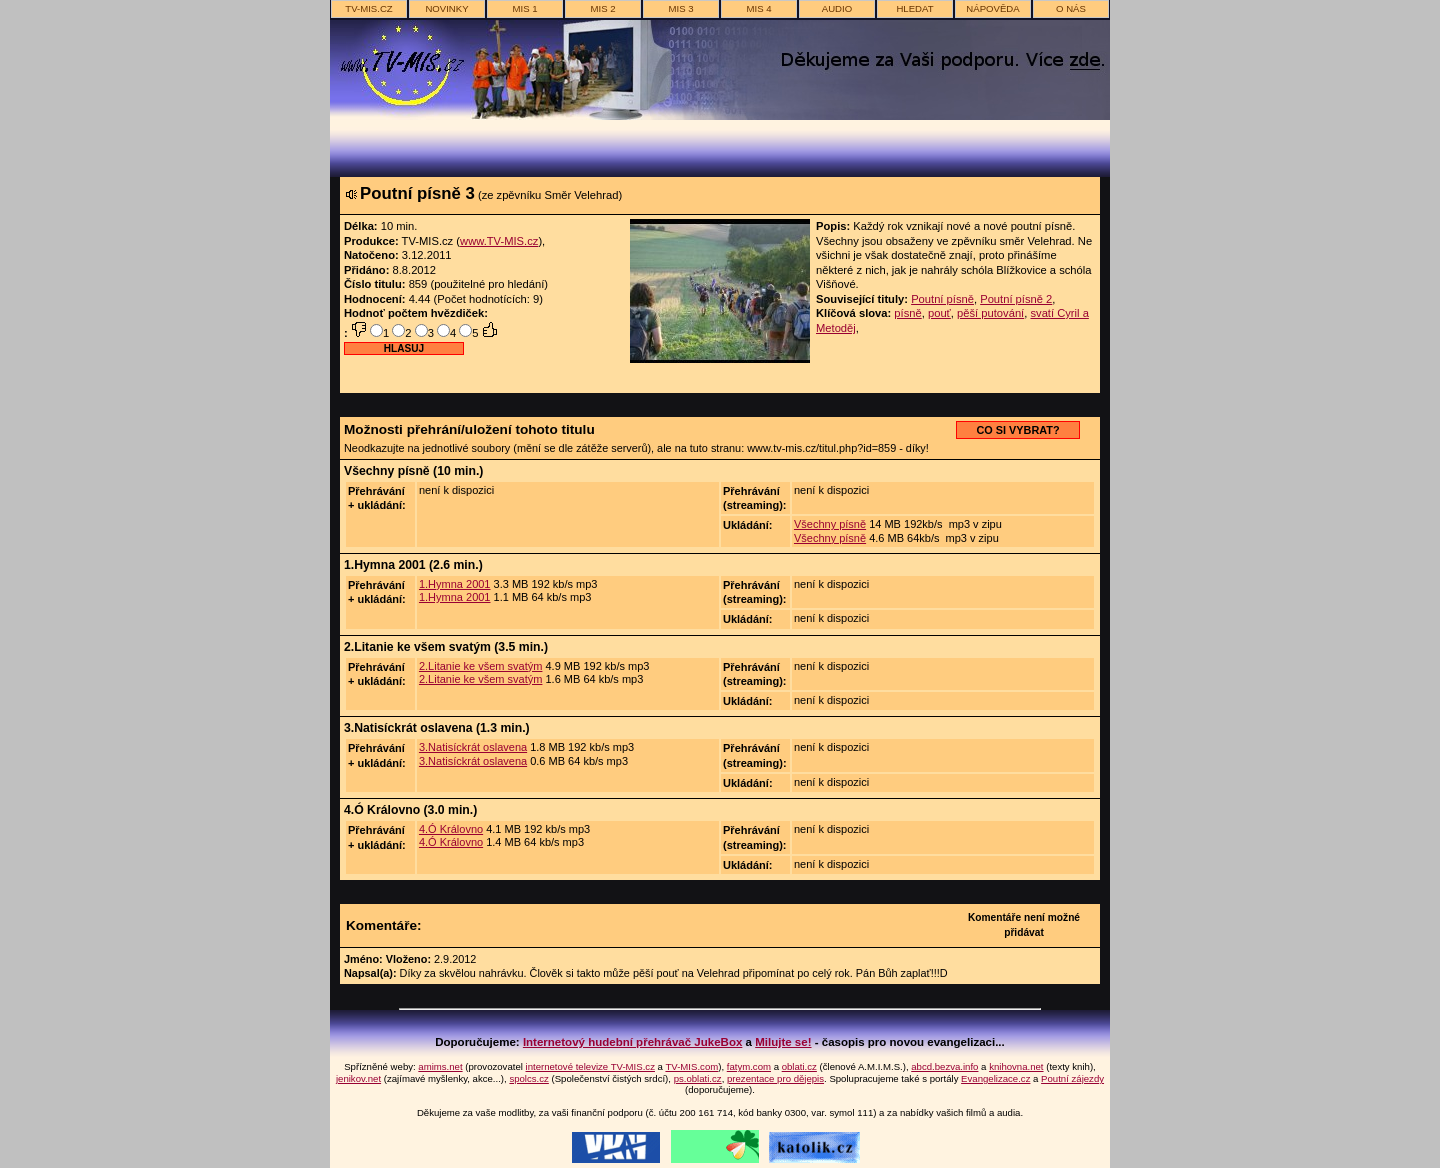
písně (907, 313)
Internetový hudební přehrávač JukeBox (633, 1042)
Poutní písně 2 (1016, 299)
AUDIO (837, 8)
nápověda (992, 8)
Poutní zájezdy (1072, 1078)
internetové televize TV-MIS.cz (590, 1066)
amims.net (440, 1066)
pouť (939, 313)
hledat (914, 8)
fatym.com (749, 1066)
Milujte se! (783, 1042)
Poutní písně (942, 299)
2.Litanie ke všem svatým (481, 666)
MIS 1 (524, 8)
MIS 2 (602, 8)
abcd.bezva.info (944, 1066)
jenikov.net (358, 1078)
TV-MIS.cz (368, 8)
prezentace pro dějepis (775, 1078)
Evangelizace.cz (995, 1078)
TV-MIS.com (691, 1066)
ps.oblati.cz (698, 1078)
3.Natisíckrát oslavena (473, 747)
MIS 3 (680, 8)
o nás (1071, 8)
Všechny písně (830, 524)
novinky (446, 8)
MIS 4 (758, 8)
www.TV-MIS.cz (499, 241)
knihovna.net (1016, 1066)
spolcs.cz (528, 1078)
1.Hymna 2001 (455, 584)
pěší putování (990, 313)
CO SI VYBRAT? (1017, 430)
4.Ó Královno (451, 829)
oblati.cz (799, 1066)
